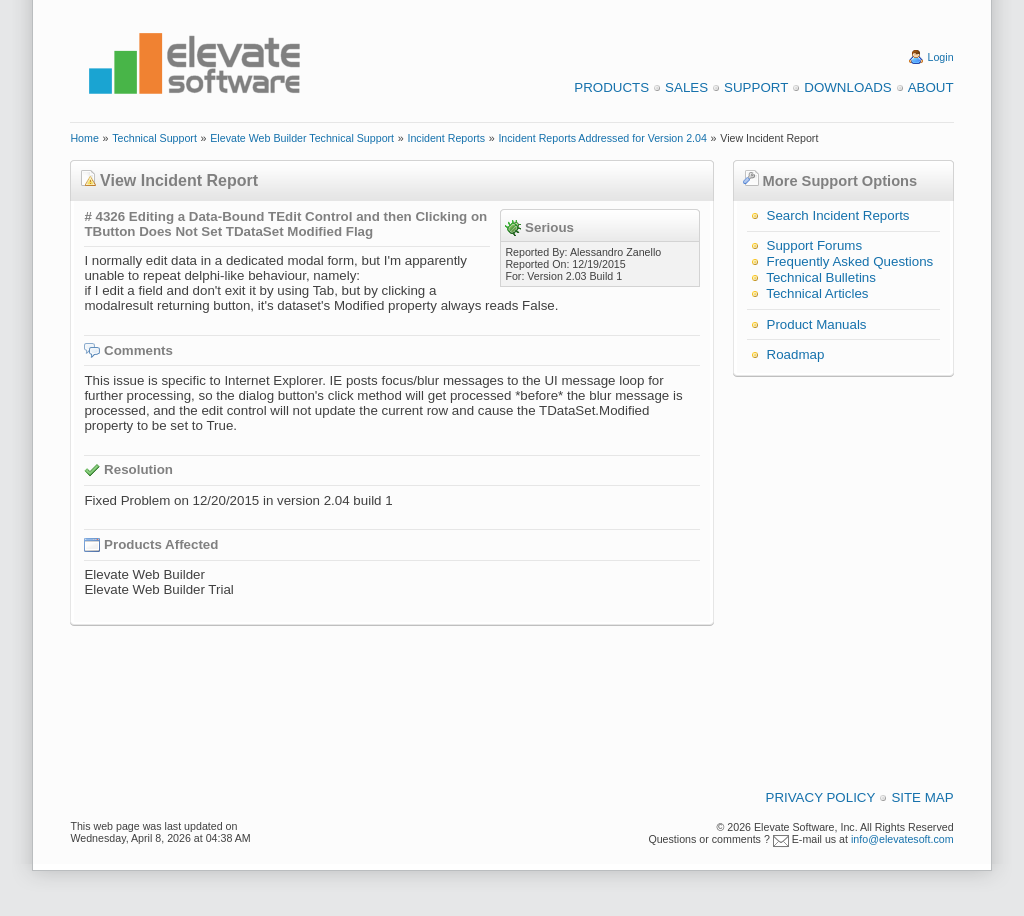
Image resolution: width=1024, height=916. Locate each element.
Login (941, 57)
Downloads (847, 87)
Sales (686, 87)
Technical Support (154, 138)
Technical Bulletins (821, 277)
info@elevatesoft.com (902, 839)
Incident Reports (446, 138)
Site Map (922, 797)
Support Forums (815, 245)
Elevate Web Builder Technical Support (302, 138)
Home (84, 138)
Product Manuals (817, 324)
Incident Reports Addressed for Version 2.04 (602, 138)
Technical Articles (817, 293)
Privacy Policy (821, 797)
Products (611, 87)
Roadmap (796, 354)
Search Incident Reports (838, 215)
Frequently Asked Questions (850, 261)
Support (756, 87)
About (931, 87)
